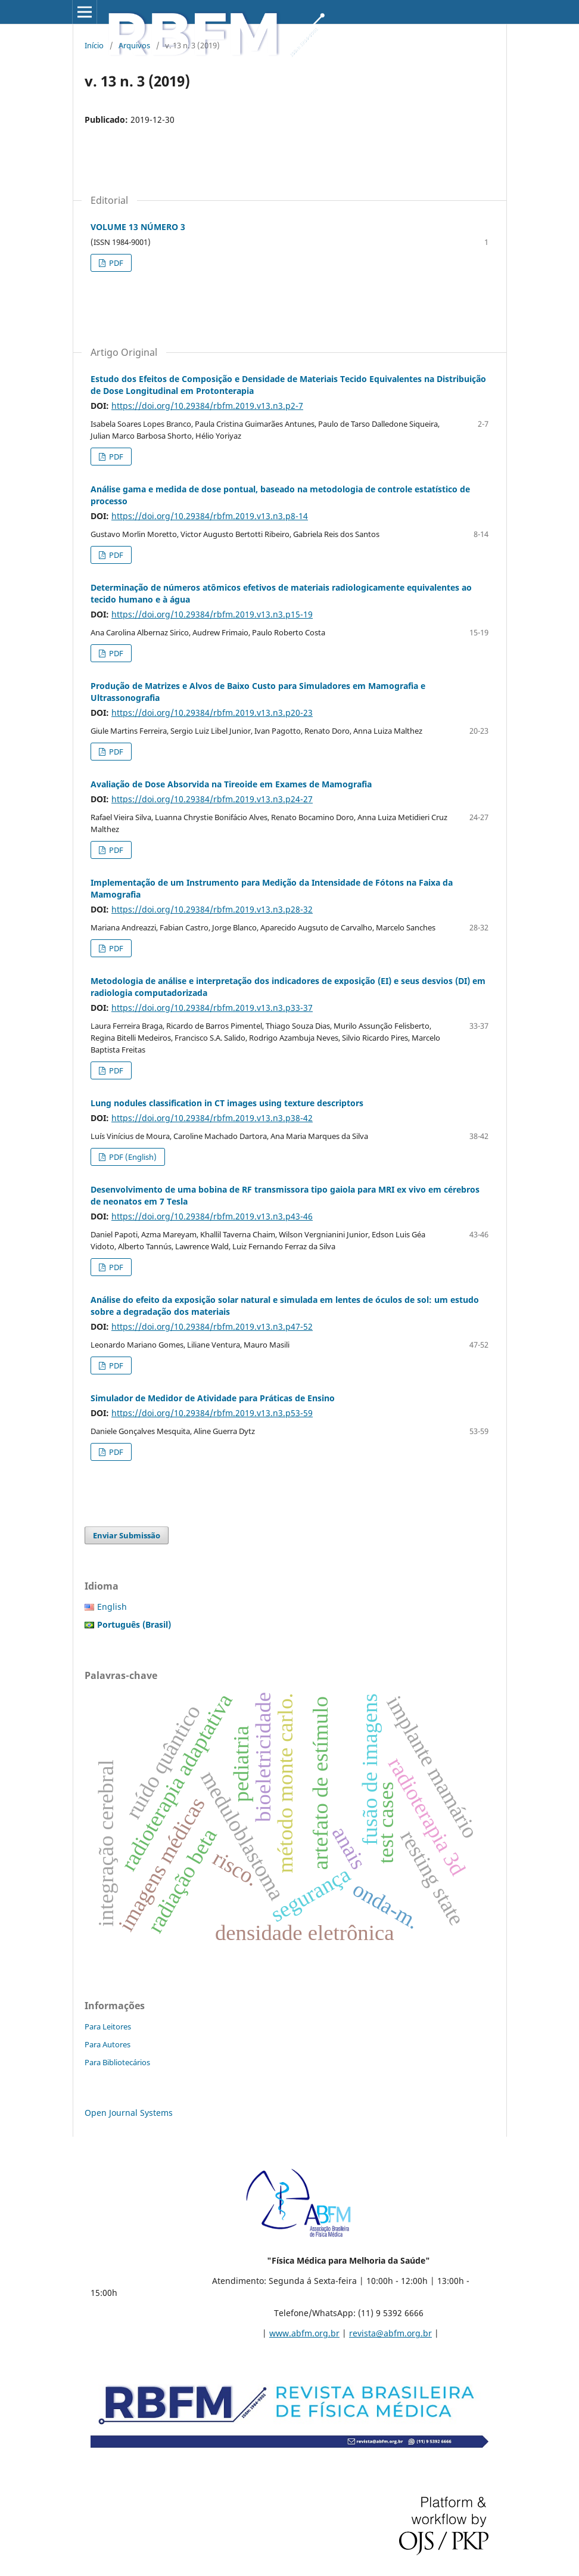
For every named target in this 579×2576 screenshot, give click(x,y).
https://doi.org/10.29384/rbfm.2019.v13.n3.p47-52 (212, 1326)
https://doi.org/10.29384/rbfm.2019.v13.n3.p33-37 (212, 1007)
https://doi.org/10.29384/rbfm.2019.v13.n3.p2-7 (207, 405)
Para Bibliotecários (117, 2062)
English (112, 1606)
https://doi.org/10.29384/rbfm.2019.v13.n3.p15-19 (212, 614)
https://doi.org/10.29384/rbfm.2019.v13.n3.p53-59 (212, 1413)
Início (94, 45)
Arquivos (134, 45)
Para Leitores (108, 2026)
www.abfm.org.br (304, 2333)
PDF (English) (132, 1157)
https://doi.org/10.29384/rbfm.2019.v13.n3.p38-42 (212, 1117)
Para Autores (107, 2044)
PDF (115, 262)
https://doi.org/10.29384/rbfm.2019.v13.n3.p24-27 (212, 799)
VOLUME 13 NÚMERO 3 (138, 226)
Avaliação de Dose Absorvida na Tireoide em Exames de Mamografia (231, 784)
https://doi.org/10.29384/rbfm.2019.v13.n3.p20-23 (212, 712)
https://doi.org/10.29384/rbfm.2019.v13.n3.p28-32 (212, 909)
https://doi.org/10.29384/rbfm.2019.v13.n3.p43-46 (212, 1216)
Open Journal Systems (129, 2112)
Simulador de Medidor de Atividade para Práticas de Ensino (213, 1398)
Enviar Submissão (126, 1535)
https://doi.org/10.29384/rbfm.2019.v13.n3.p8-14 (209, 516)
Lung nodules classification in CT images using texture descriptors (227, 1103)
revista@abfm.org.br (390, 2333)
